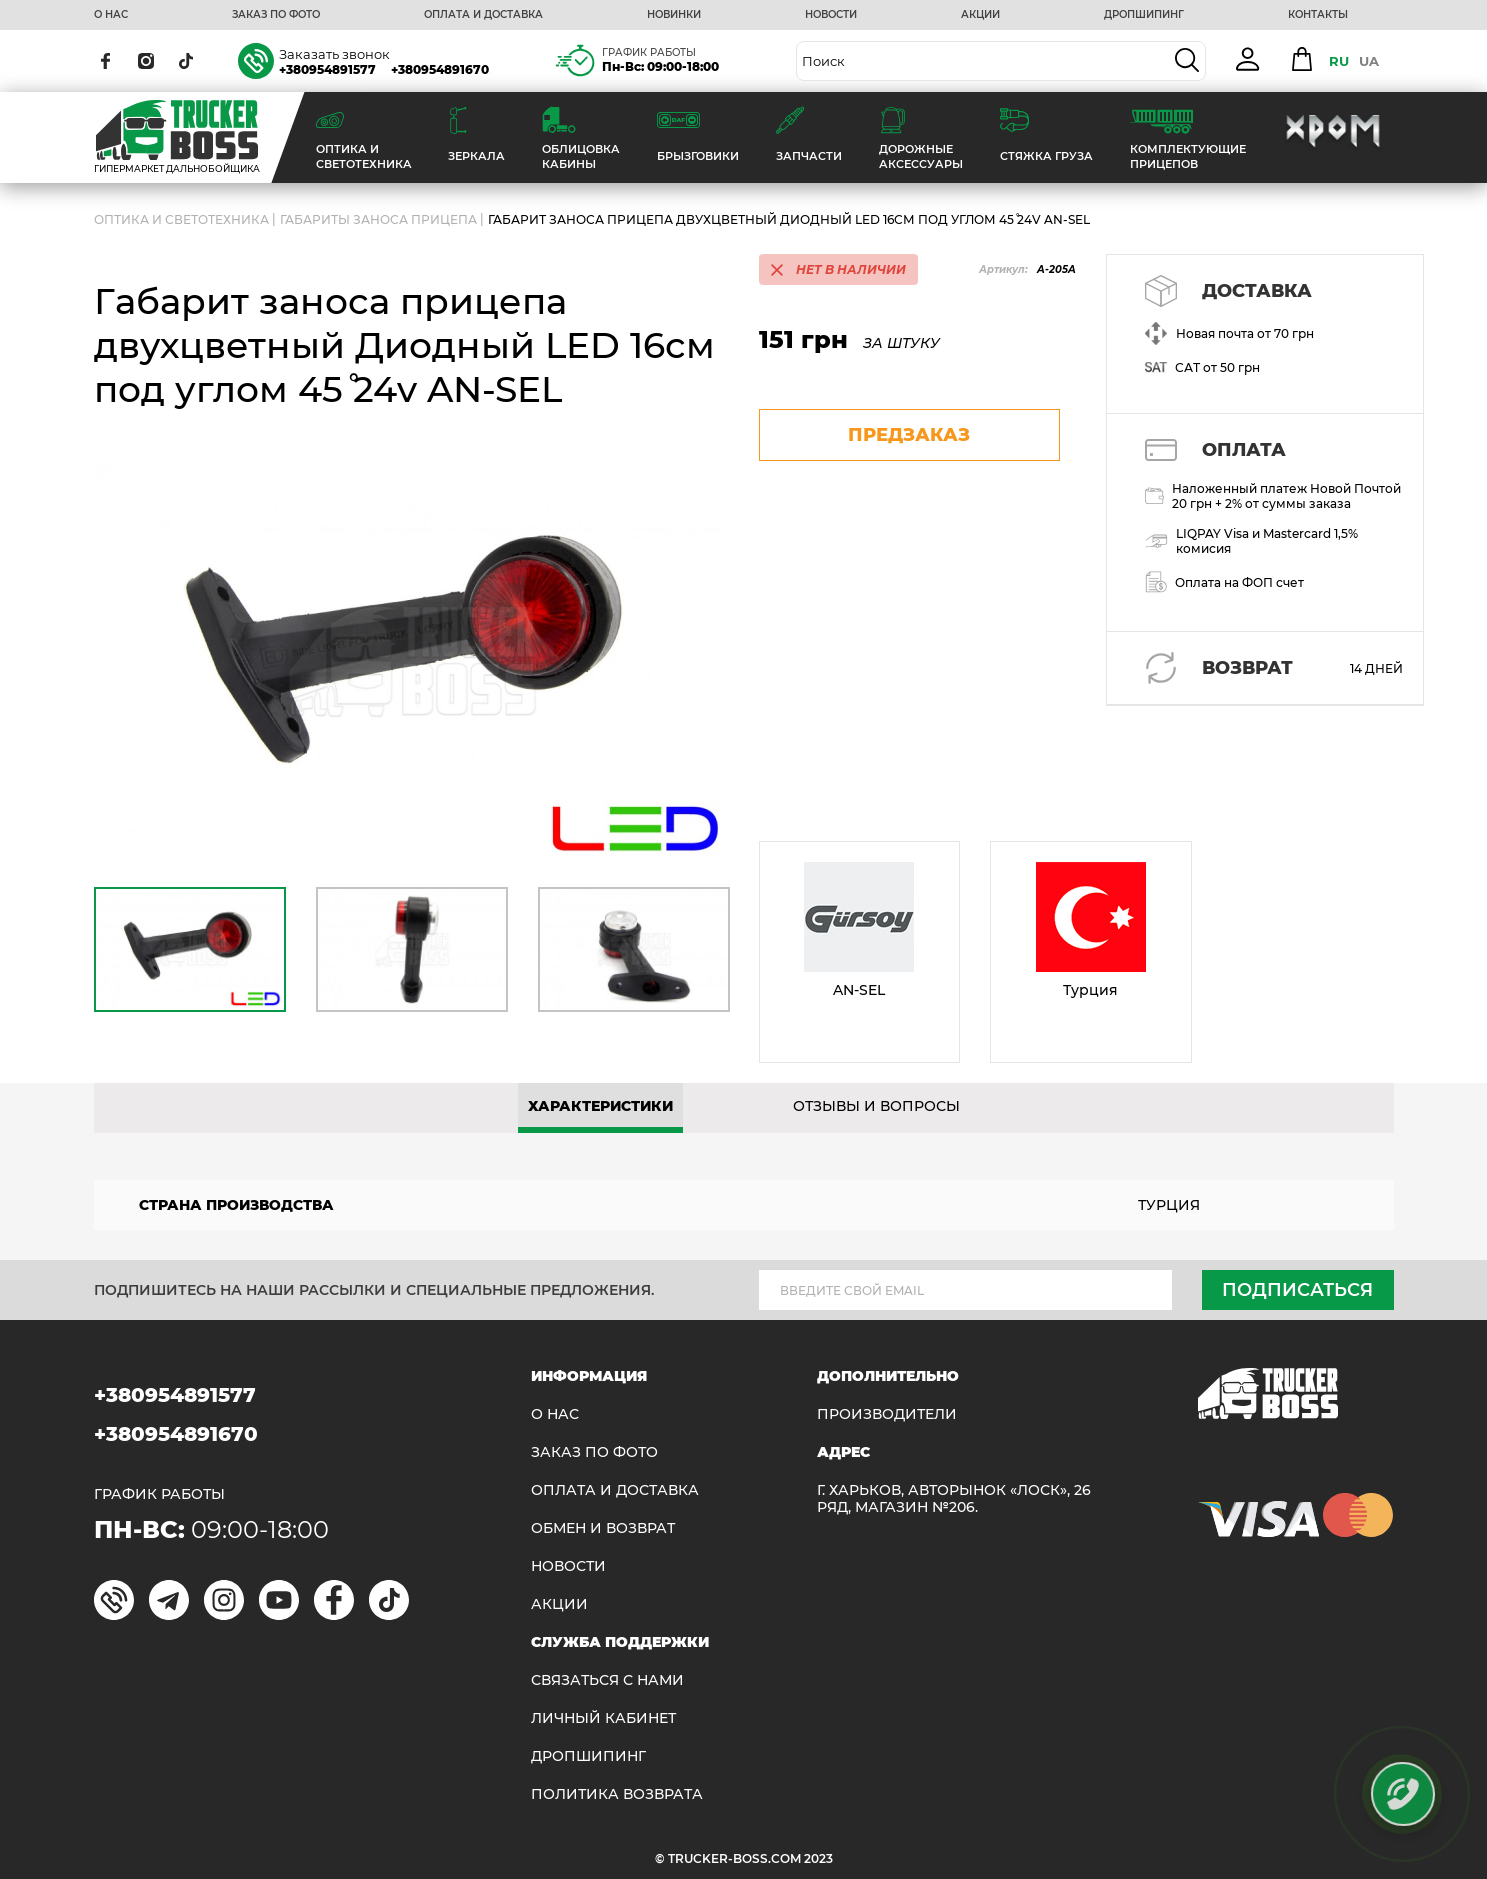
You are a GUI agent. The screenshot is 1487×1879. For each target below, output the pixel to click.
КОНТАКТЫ (1318, 15)
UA (1369, 61)
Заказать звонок (334, 54)
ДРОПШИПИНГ (1144, 15)
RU (1339, 61)
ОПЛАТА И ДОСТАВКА (483, 15)
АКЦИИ (980, 15)
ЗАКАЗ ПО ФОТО (276, 15)
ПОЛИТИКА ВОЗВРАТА (617, 1794)
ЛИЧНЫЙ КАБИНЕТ (603, 1718)
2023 (818, 1858)
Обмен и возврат (603, 1528)
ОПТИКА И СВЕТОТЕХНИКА (181, 219)
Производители (887, 1414)
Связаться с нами (607, 1680)
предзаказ (909, 435)
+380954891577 (327, 69)
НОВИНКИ (674, 15)
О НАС (111, 15)
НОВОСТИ (831, 15)
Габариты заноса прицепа (378, 219)
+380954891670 (440, 69)
